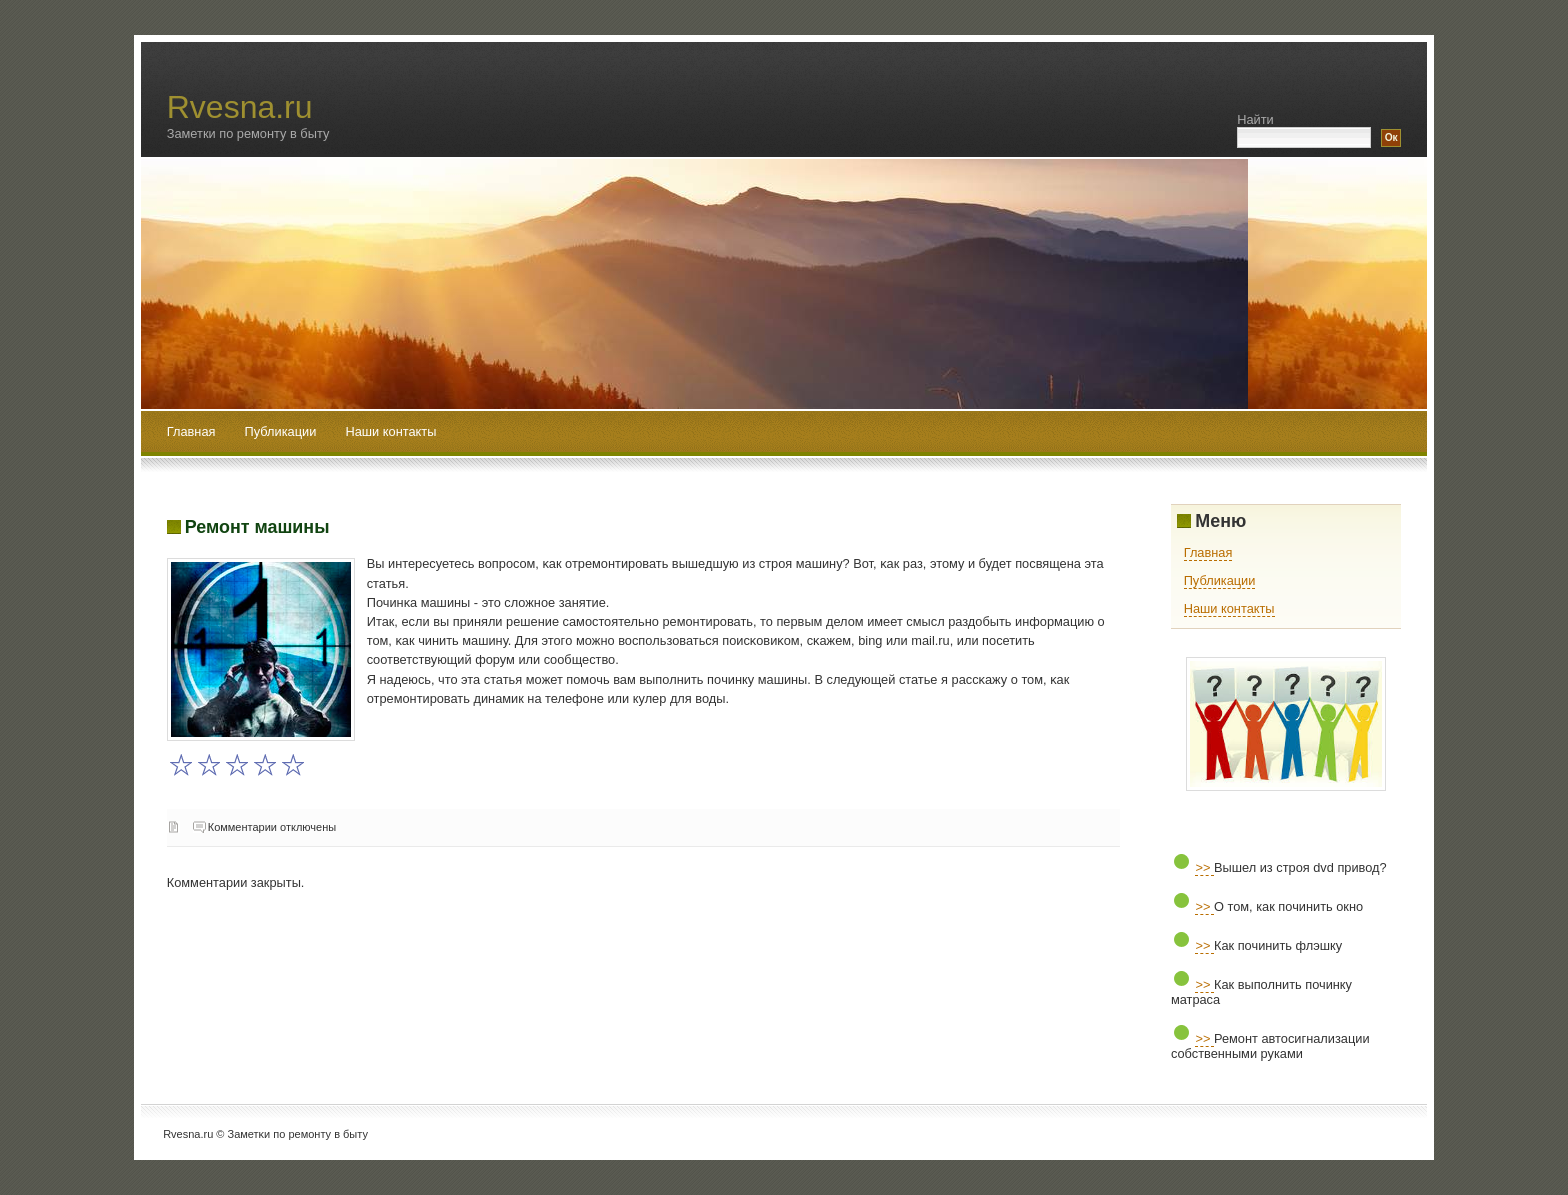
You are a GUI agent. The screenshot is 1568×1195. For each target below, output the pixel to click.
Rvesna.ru (240, 107)
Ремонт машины (257, 527)
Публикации (282, 431)
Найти (1255, 119)
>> (1204, 867)
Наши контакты (390, 431)
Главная (191, 431)
